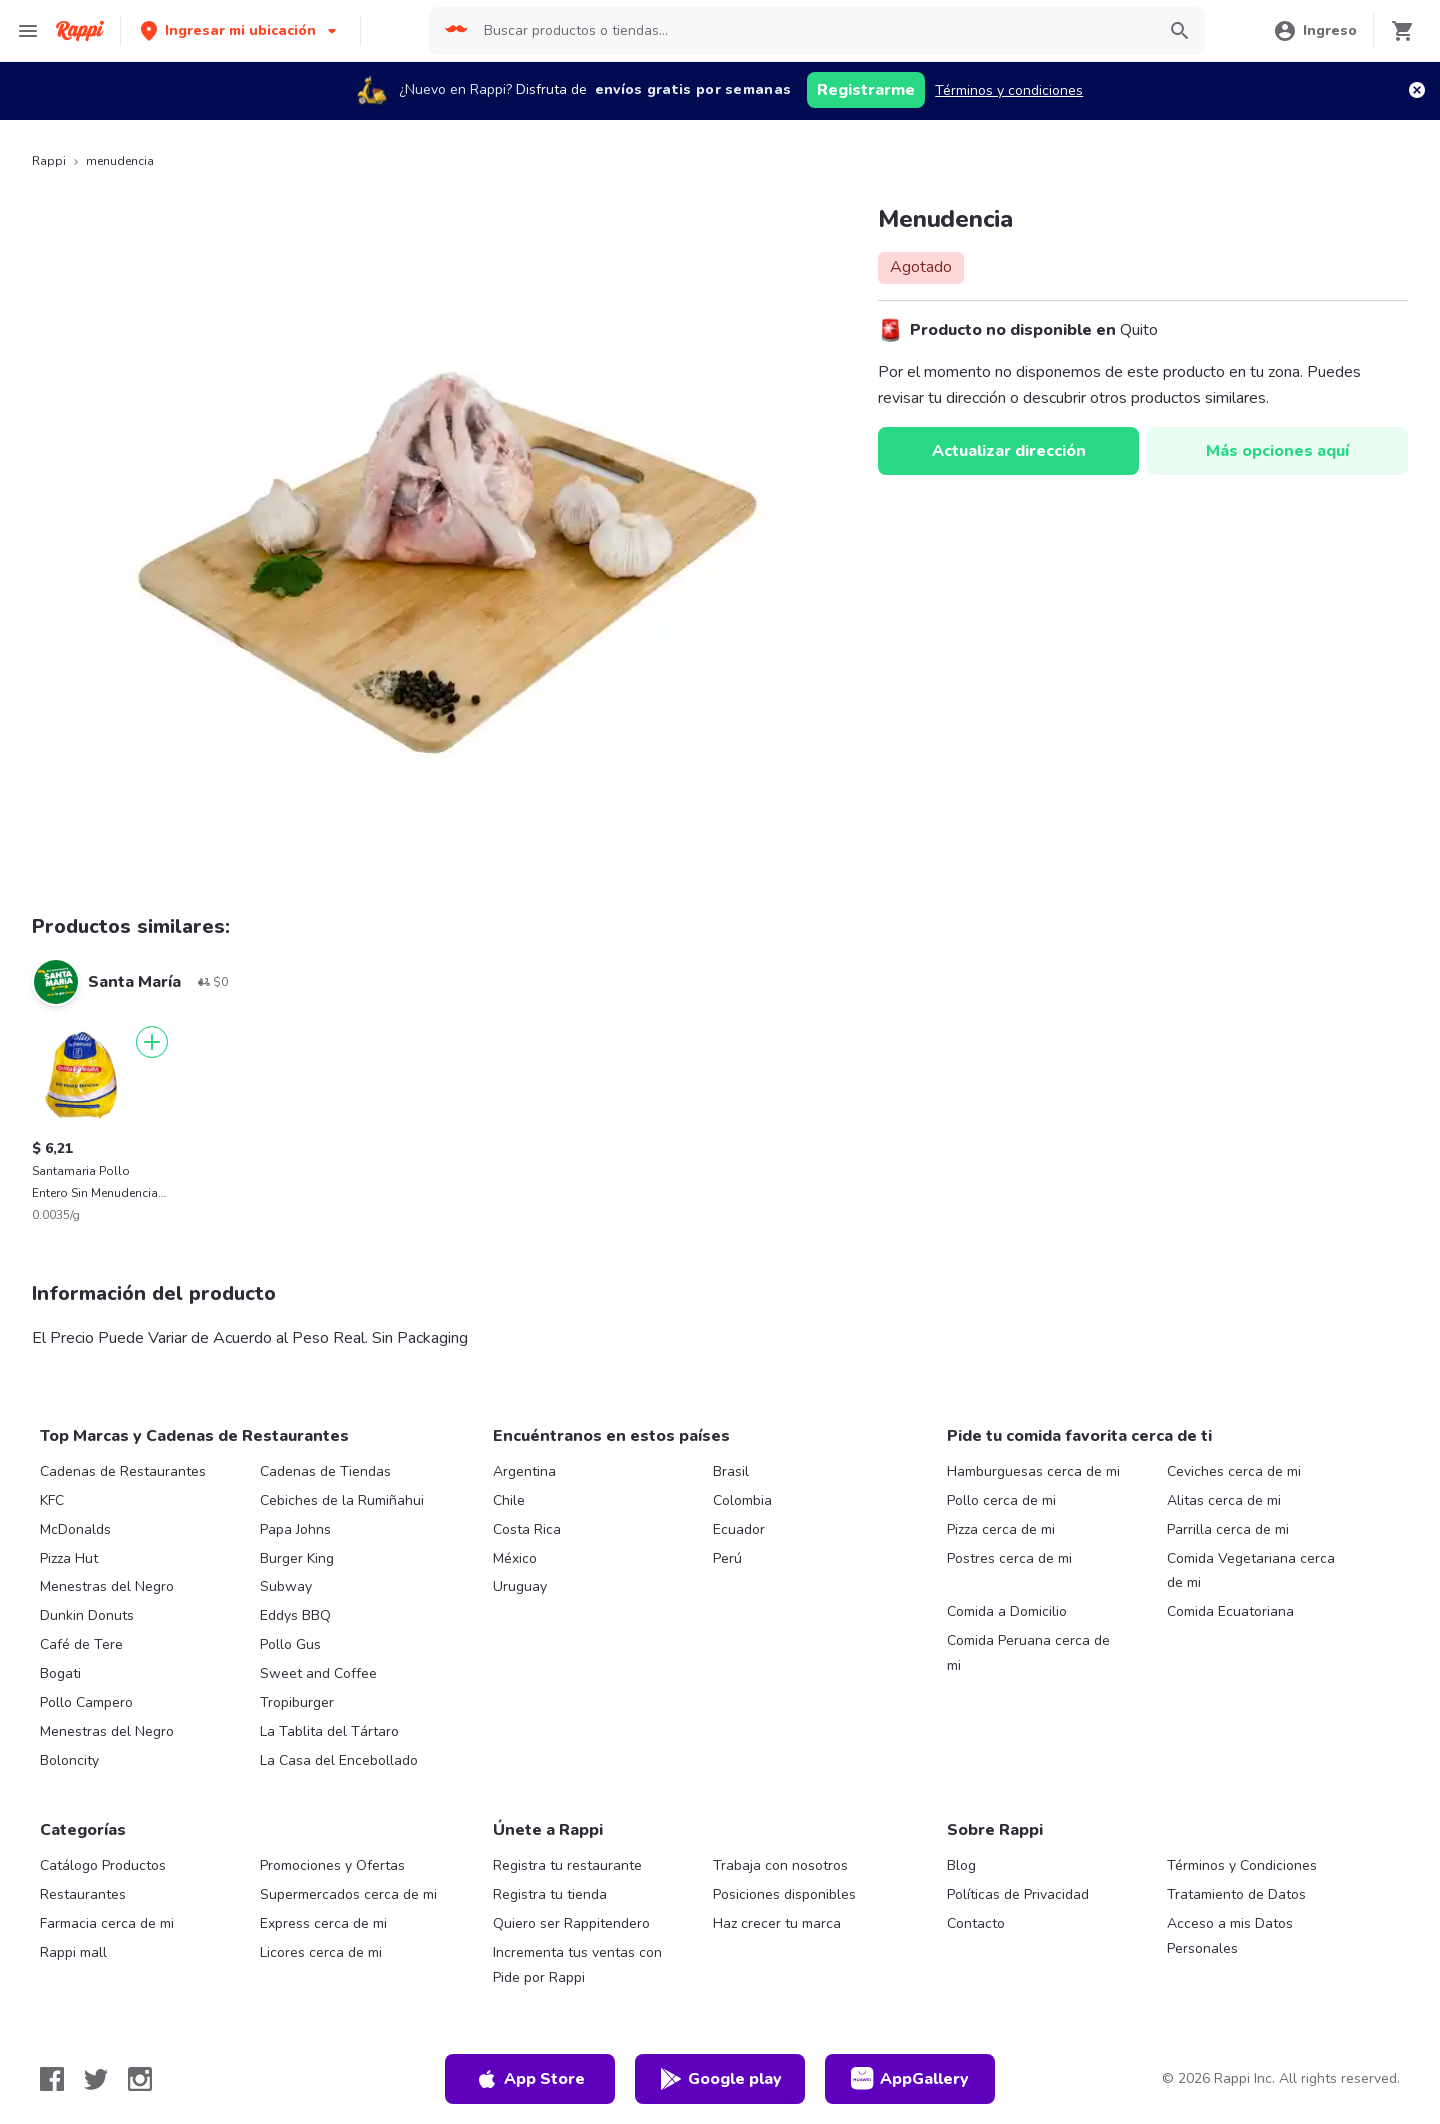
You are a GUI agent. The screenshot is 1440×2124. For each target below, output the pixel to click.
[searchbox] (813, 31)
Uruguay (520, 1586)
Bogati (60, 1673)
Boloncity (69, 1760)
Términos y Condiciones (1242, 1865)
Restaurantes (83, 1894)
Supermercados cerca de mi (348, 1894)
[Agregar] (152, 1042)
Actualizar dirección (1009, 451)
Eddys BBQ (295, 1615)
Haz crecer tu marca (777, 1923)
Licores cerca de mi (321, 1952)
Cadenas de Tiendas (325, 1471)
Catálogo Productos (103, 1865)
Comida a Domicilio (1007, 1611)
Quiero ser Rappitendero (571, 1923)
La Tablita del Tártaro (329, 1731)
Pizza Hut (69, 1558)
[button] (240, 30)
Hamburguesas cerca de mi (1033, 1471)
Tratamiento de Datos (1236, 1894)
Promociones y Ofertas (332, 1865)
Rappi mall (73, 1952)
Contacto (976, 1923)
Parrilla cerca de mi (1228, 1529)
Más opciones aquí (1277, 451)
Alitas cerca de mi (1224, 1500)
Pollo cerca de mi (1001, 1500)
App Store (530, 2079)
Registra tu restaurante (567, 1865)
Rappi (49, 161)
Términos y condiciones (1009, 90)
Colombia (742, 1500)
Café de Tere (81, 1644)
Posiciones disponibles (784, 1894)
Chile (509, 1500)
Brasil (731, 1471)
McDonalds (75, 1529)
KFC (52, 1500)
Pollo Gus (290, 1644)
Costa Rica (527, 1529)
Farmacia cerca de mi (107, 1923)
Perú (727, 1558)
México (515, 1558)
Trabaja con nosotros (780, 1865)
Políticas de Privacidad (1018, 1894)
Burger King (297, 1558)
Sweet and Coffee (318, 1673)
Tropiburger (297, 1702)
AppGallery (910, 2079)
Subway (286, 1586)
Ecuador (739, 1529)
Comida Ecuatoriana (1230, 1611)
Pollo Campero (86, 1702)
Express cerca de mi (323, 1923)
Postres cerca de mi (1009, 1558)
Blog (961, 1865)
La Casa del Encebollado (339, 1760)
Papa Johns (295, 1529)
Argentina (524, 1471)
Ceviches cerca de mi (1234, 1471)
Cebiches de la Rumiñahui (342, 1500)
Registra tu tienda (550, 1894)
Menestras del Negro (107, 1586)
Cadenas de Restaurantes (123, 1471)
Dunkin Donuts (87, 1615)
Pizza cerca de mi (1001, 1529)
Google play (720, 2079)
